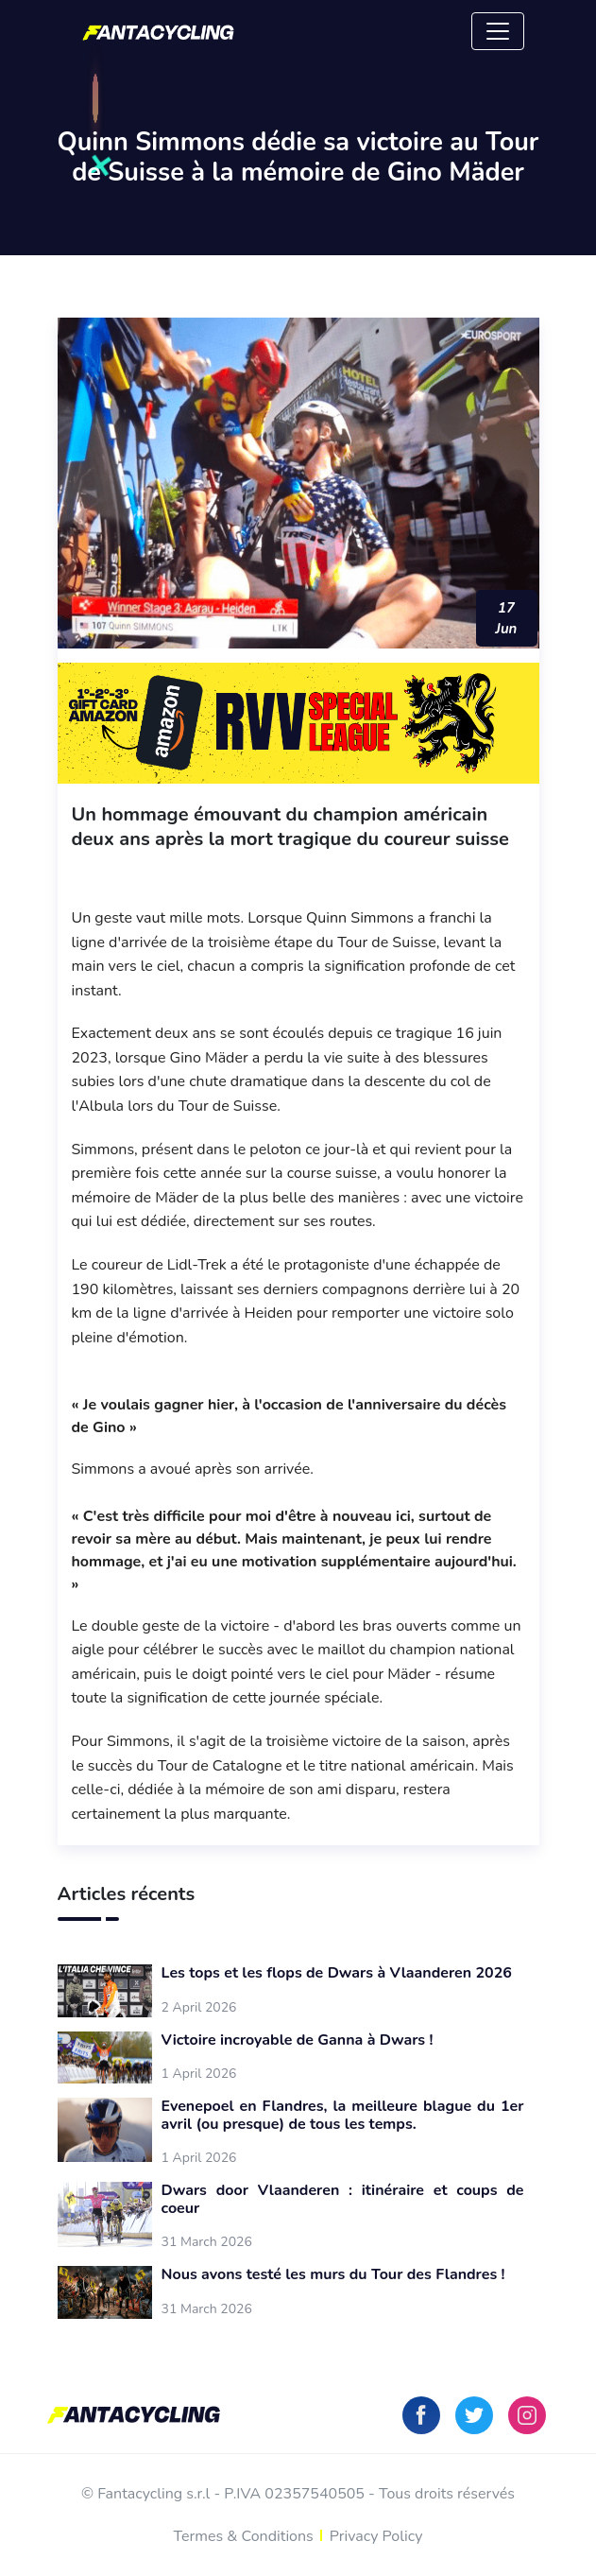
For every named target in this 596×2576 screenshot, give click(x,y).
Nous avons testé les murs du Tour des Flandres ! (333, 2275)
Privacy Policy (376, 2536)
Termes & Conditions (244, 2536)
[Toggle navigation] (497, 31)
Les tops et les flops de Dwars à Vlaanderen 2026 (337, 1973)
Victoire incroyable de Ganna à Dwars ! (298, 2040)
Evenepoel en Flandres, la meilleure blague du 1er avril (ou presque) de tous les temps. (343, 2116)
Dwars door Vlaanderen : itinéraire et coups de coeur (343, 2200)
